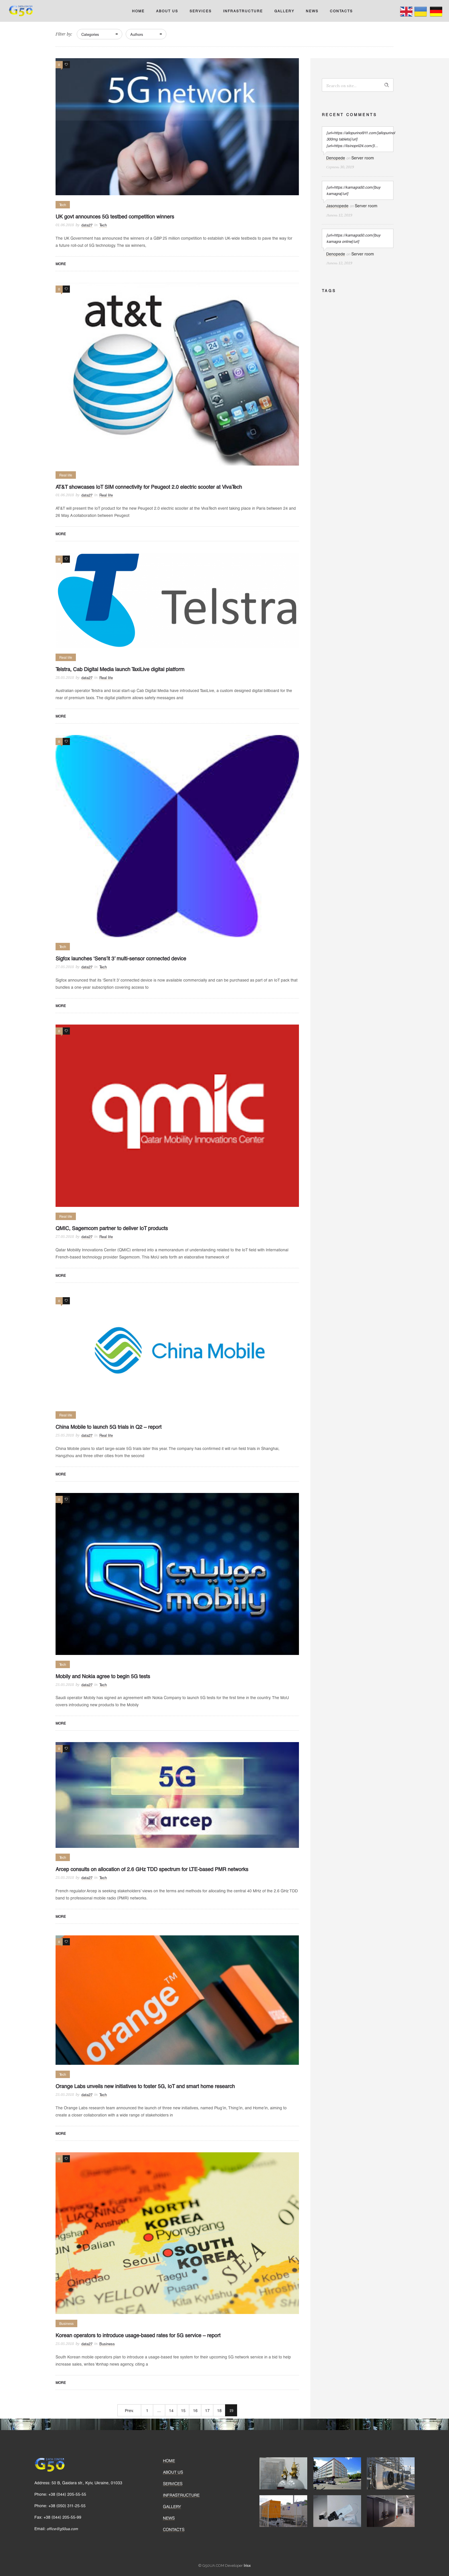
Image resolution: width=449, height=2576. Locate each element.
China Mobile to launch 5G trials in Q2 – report (109, 1427)
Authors (136, 34)
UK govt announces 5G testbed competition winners (115, 216)
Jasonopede (337, 205)
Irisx (247, 2565)
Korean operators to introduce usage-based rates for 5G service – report (138, 2335)
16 (195, 2410)
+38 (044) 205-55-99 (62, 2517)
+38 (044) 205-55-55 (67, 2494)
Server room (362, 157)
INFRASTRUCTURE (243, 11)
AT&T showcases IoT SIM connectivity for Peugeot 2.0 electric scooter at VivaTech (149, 487)
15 (183, 2410)
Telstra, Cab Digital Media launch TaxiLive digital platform (120, 669)
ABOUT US (167, 11)
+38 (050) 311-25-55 (67, 2505)
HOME (138, 11)
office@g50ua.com (62, 2528)
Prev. (129, 2410)
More (61, 264)
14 (171, 2410)
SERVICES (201, 11)
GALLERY (284, 11)
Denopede (335, 157)
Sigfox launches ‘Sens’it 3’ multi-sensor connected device (121, 958)
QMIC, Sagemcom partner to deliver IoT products (112, 1228)
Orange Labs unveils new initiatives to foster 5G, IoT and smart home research (145, 2086)
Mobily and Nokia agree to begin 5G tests (103, 1676)
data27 (86, 225)
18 (219, 2410)
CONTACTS (341, 11)
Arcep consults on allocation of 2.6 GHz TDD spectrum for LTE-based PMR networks (152, 1869)
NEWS (312, 11)
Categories (90, 34)
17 (207, 2410)
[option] (283, 2473)
